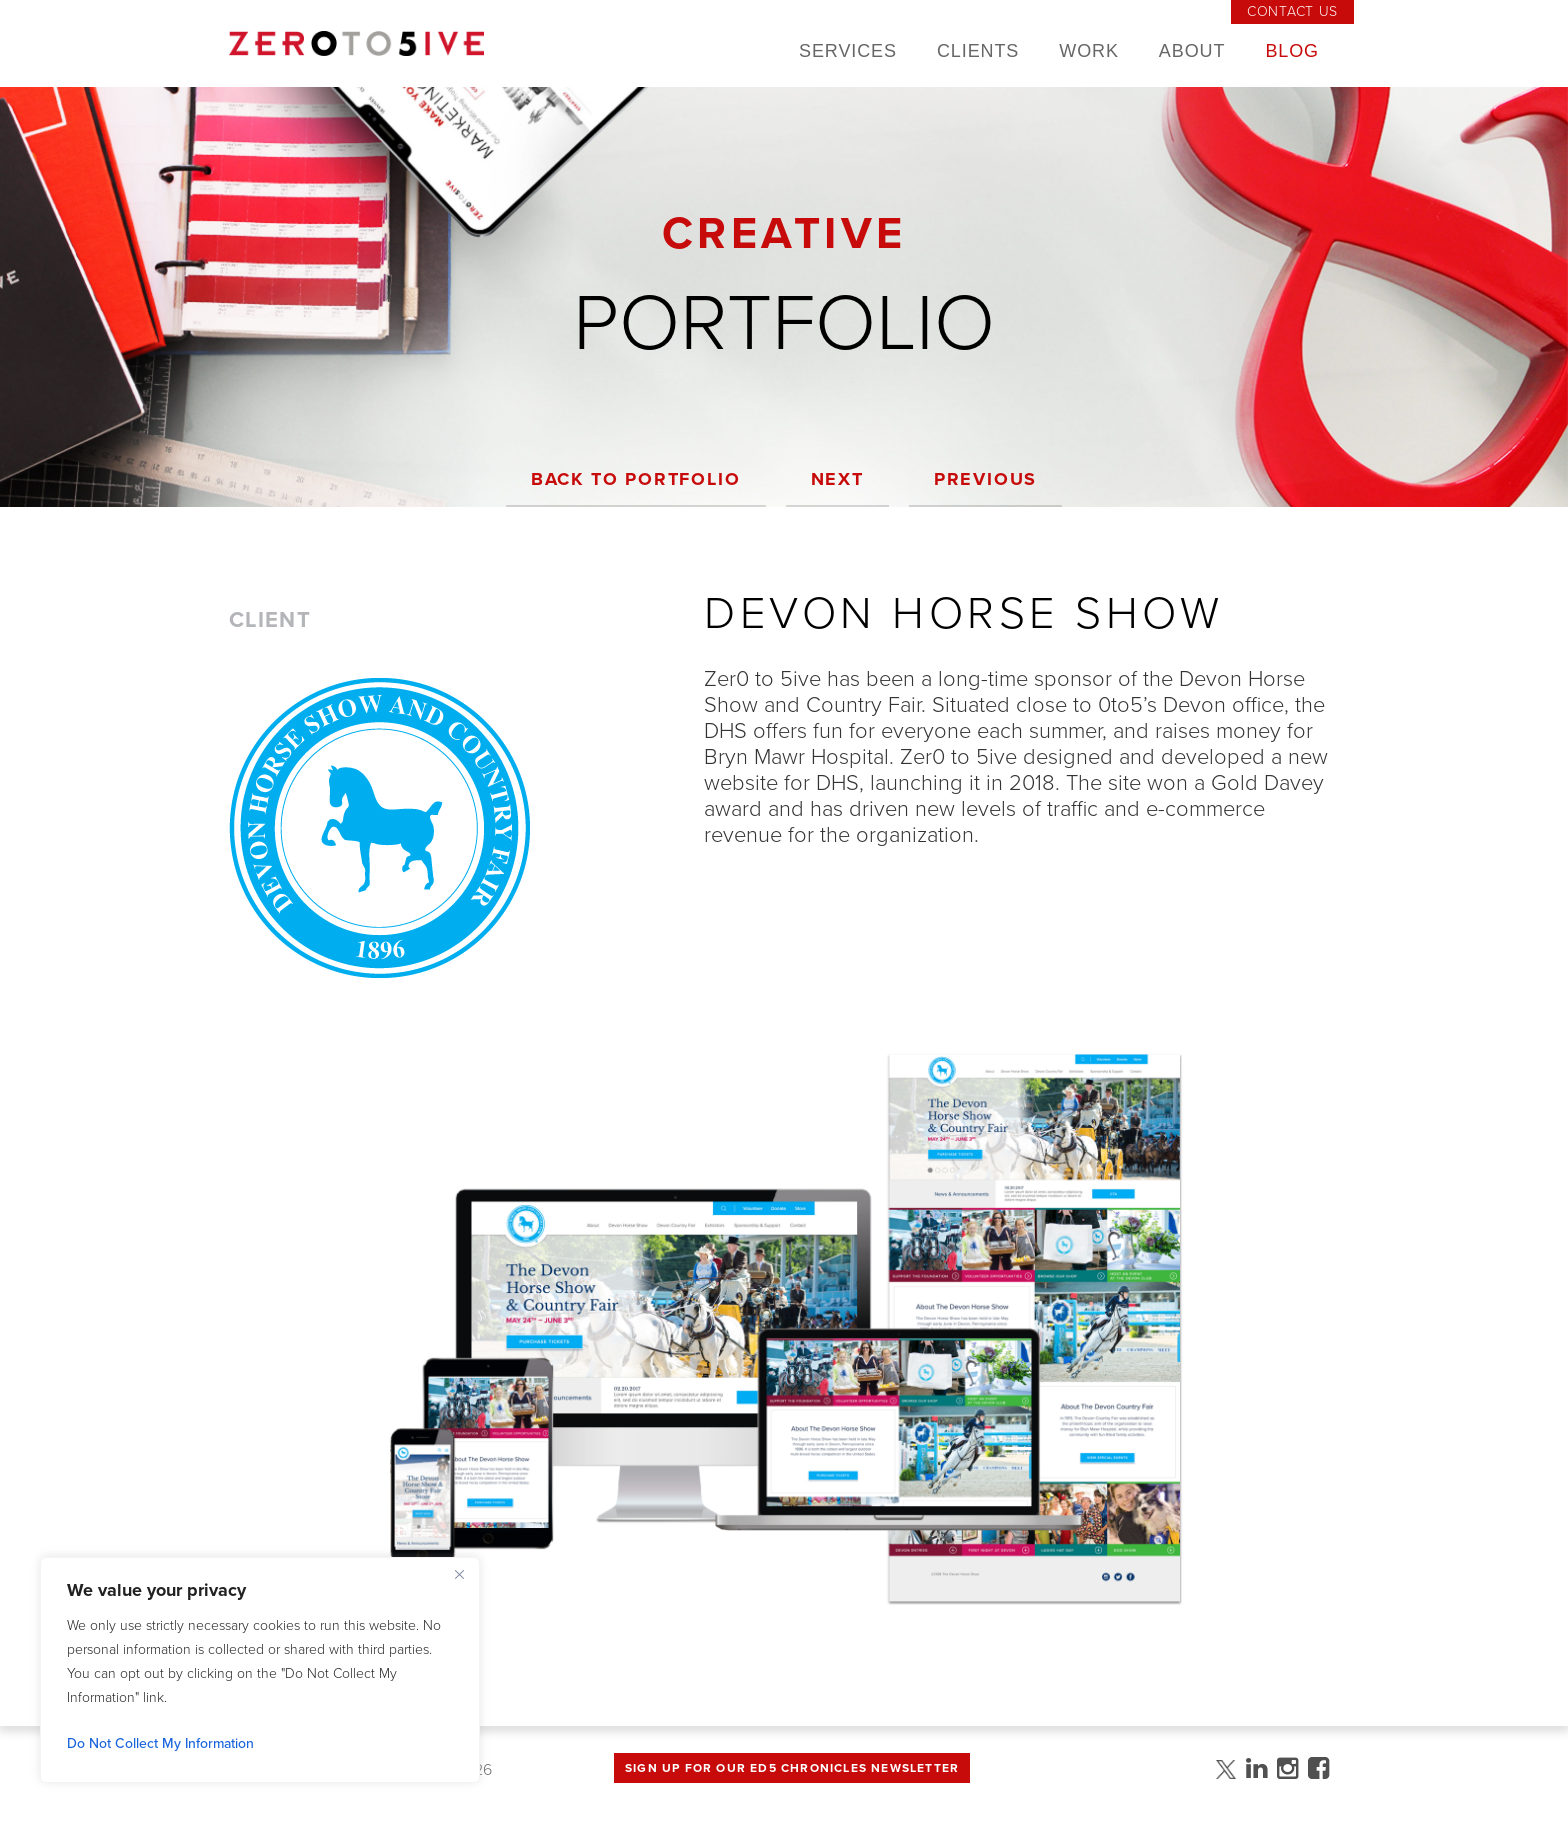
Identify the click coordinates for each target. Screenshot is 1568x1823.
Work (1089, 51)
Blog (1292, 51)
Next (837, 479)
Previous (985, 479)
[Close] (459, 1574)
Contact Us (1292, 11)
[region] (260, 1670)
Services (848, 51)
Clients (978, 51)
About (1192, 51)
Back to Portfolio (636, 479)
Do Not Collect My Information (160, 1743)
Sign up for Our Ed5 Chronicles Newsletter (792, 1768)
